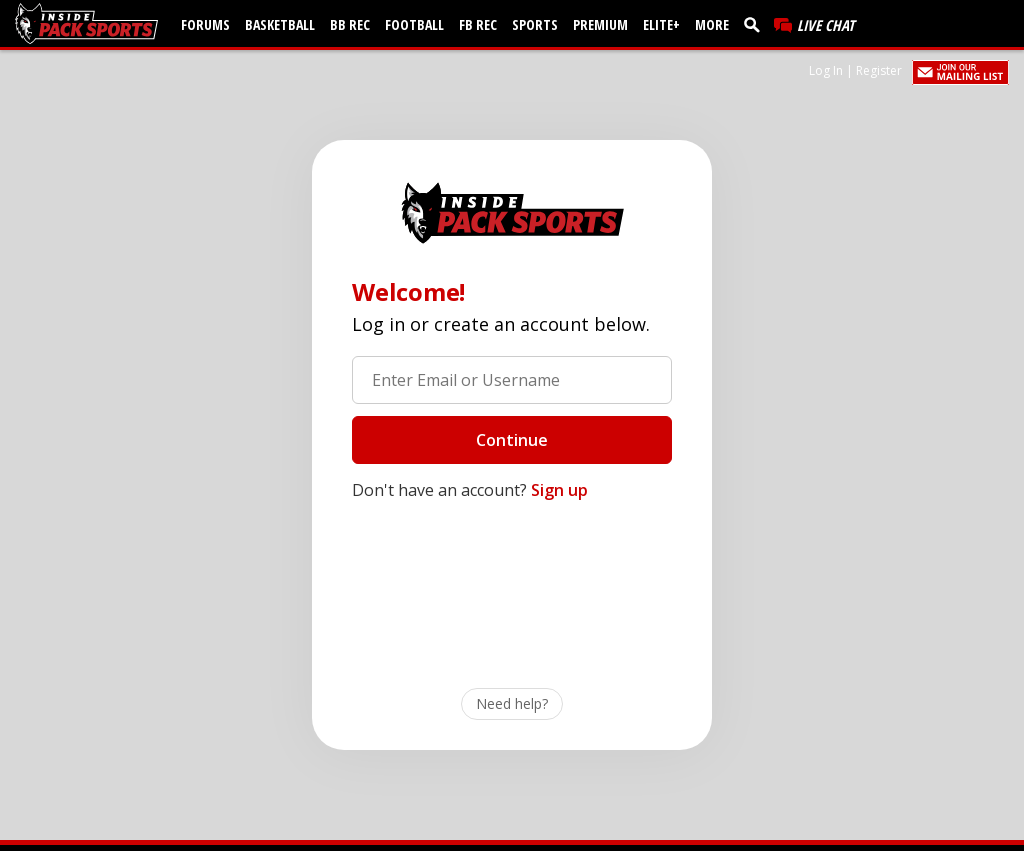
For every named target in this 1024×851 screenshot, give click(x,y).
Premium (600, 24)
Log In (826, 70)
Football (414, 24)
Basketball (280, 24)
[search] (756, 24)
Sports (535, 24)
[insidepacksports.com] (90, 23)
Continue (512, 440)
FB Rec (478, 24)
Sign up (559, 490)
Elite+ (661, 24)
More (712, 24)
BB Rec (350, 24)
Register (879, 70)
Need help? (512, 703)
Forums (205, 24)
